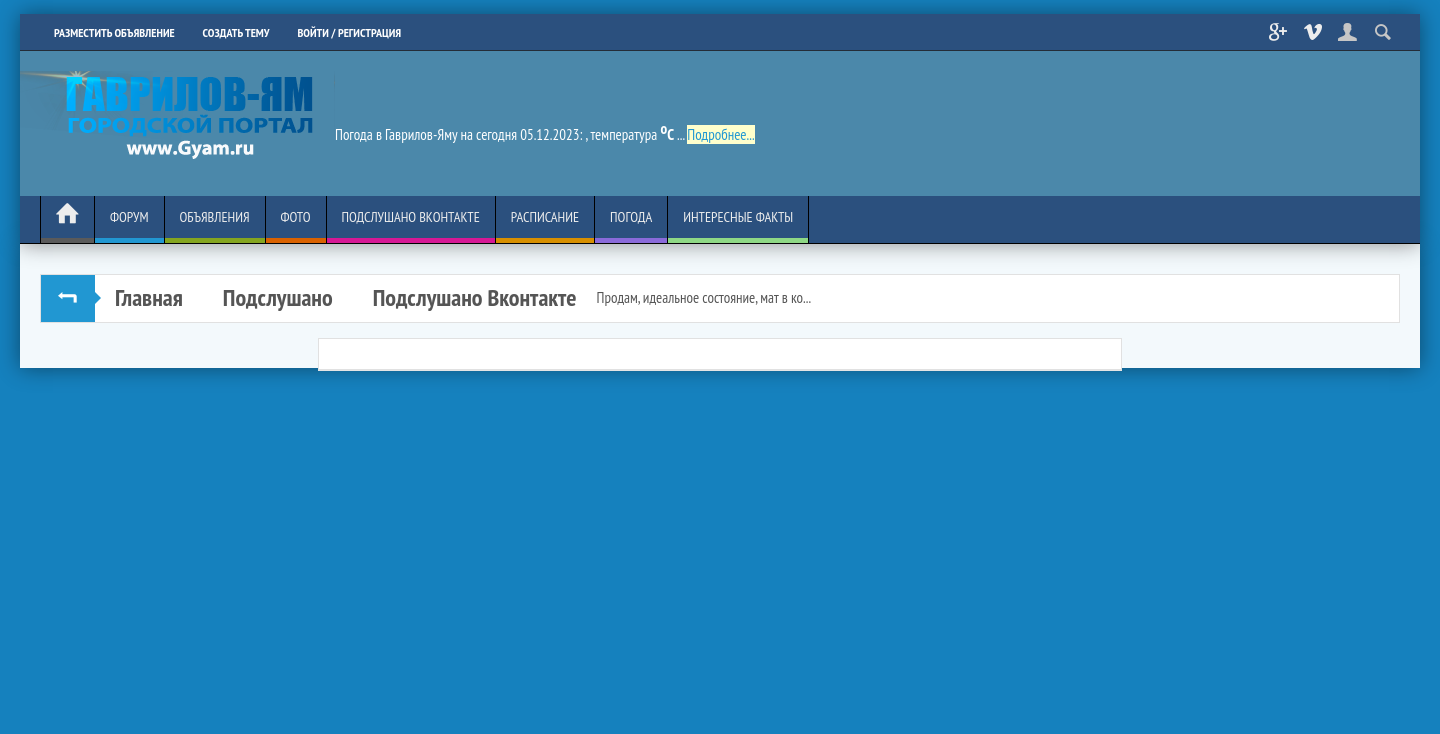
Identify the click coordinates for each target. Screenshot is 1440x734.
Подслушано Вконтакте (475, 297)
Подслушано (278, 297)
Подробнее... (720, 134)
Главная (149, 297)
